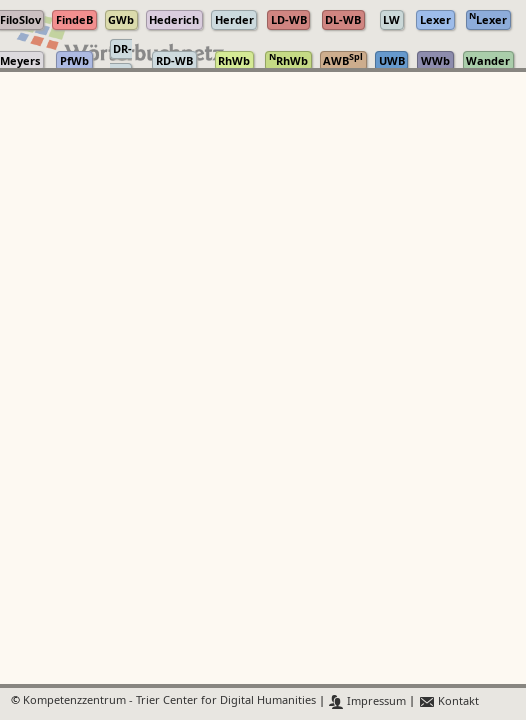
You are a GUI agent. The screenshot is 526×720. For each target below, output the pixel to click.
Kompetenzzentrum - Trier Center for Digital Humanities (169, 701)
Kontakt (448, 701)
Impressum (367, 701)
